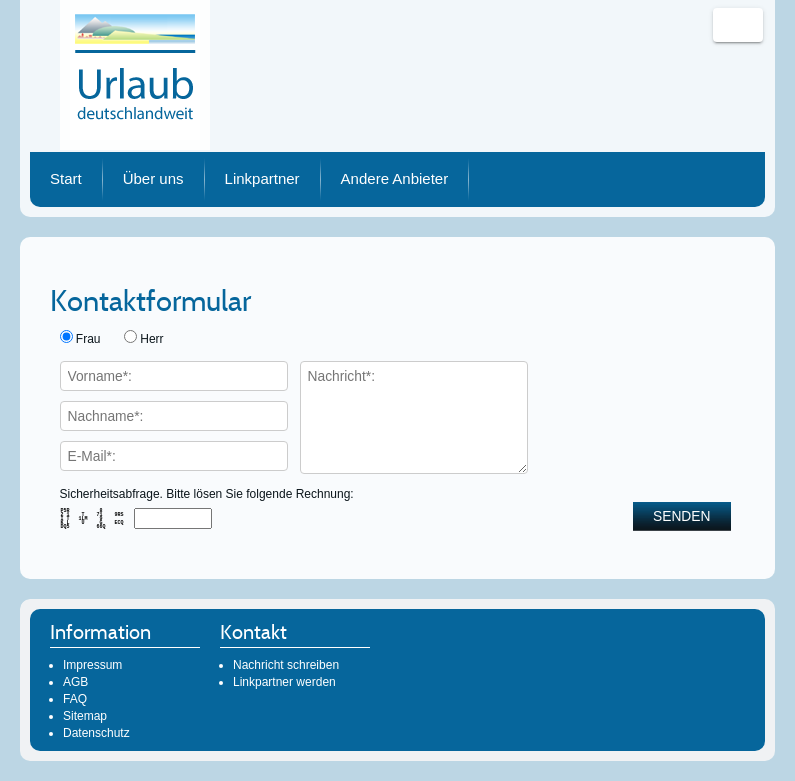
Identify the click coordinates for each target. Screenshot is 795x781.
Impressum (92, 665)
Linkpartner (262, 178)
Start (66, 178)
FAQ (75, 699)
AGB (75, 682)
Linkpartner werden (284, 682)
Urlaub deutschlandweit (135, 75)
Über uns (153, 178)
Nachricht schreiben (286, 665)
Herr (151, 339)
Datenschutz (96, 733)
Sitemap (85, 716)
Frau (88, 339)
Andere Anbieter (395, 178)
